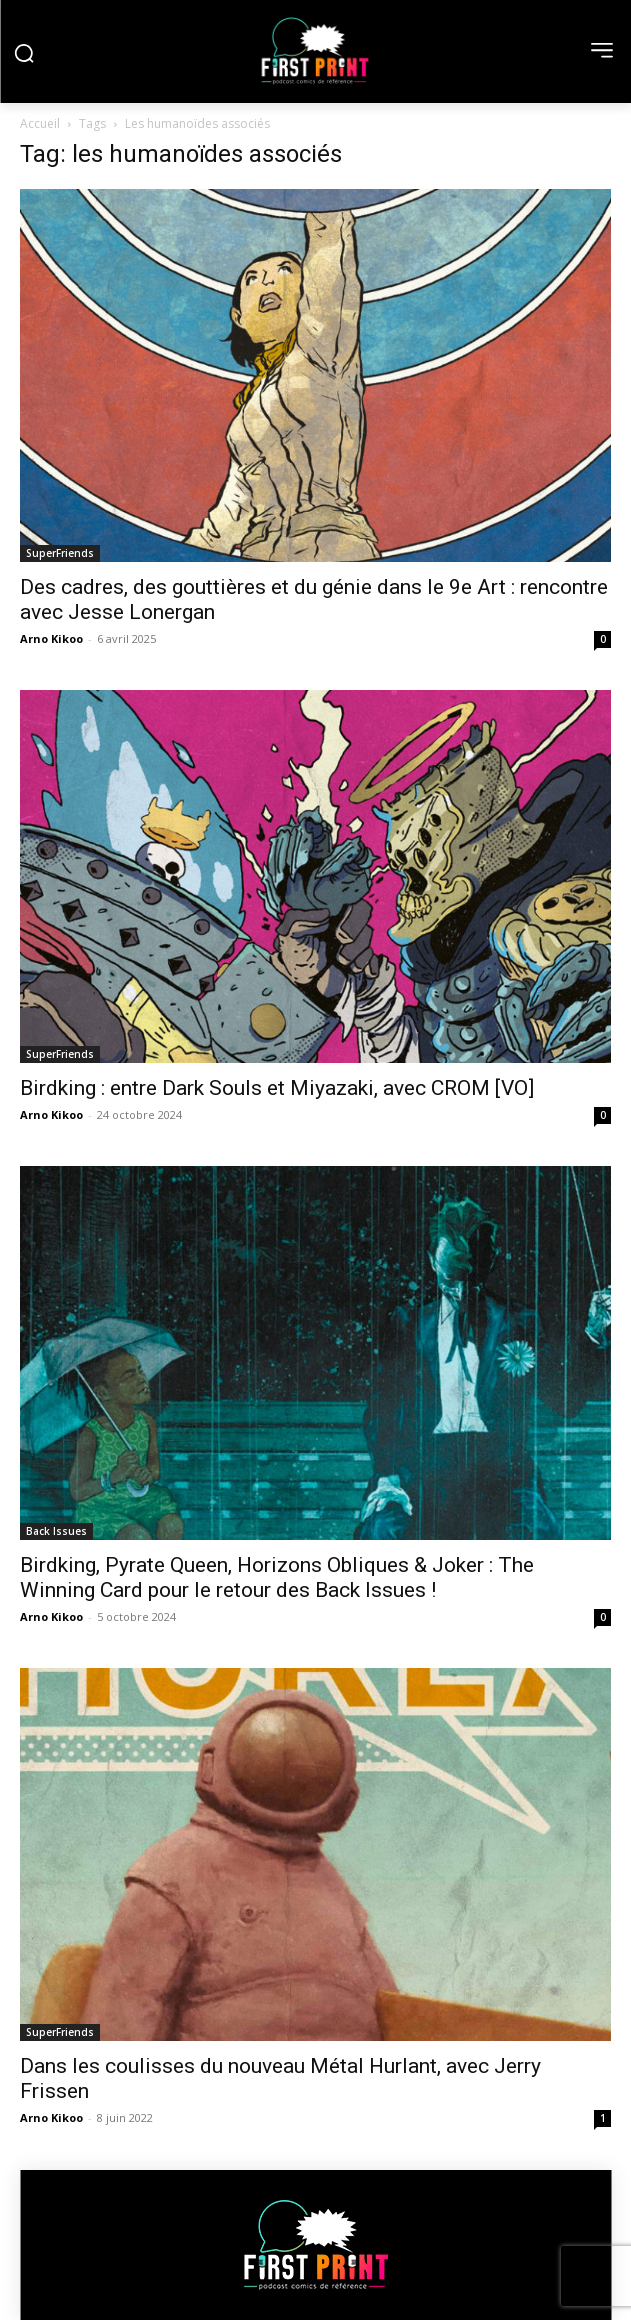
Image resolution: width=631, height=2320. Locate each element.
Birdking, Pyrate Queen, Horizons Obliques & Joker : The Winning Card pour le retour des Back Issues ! (277, 1577)
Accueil (40, 123)
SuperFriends (60, 553)
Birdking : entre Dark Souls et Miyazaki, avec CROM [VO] (277, 1088)
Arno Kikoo (51, 638)
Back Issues (56, 1531)
